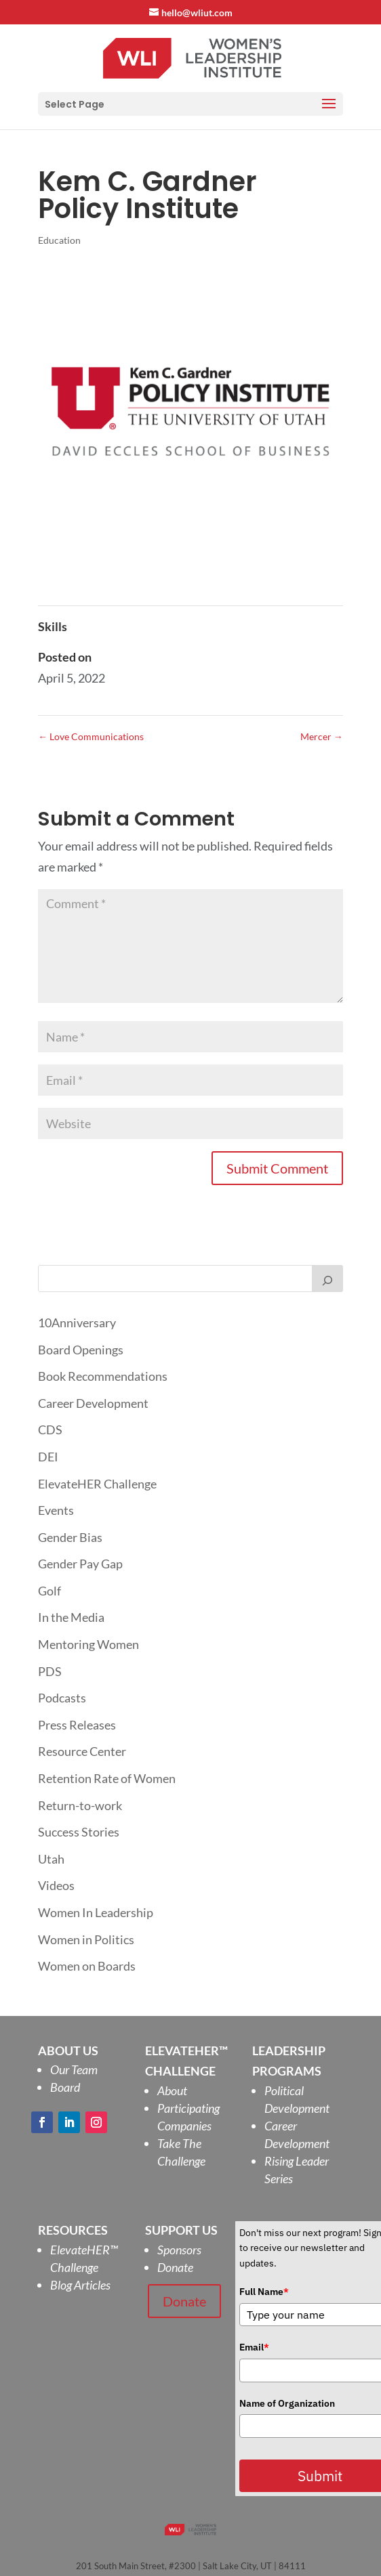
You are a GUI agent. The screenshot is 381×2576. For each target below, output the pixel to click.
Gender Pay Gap (80, 1563)
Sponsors (179, 2249)
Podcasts (62, 1697)
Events (56, 1510)
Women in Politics (86, 1939)
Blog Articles (80, 2284)
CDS (50, 1429)
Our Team (74, 2069)
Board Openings (80, 1349)
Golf (49, 1590)
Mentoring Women (88, 1644)
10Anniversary (77, 1322)
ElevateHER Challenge (97, 1483)
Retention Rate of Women (107, 1778)
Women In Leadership (95, 1912)
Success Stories (78, 1831)
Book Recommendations (102, 1376)
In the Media (71, 1617)
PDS (50, 1671)
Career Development (93, 1403)
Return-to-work (80, 1805)
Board (65, 2087)
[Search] (327, 1278)
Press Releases (77, 1724)
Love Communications (91, 736)
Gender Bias (70, 1537)
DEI (48, 1456)
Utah (51, 1858)
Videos (56, 1885)
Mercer (321, 736)
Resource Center (82, 1751)
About (172, 2090)
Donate (175, 2267)
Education (59, 240)
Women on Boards (87, 1965)
